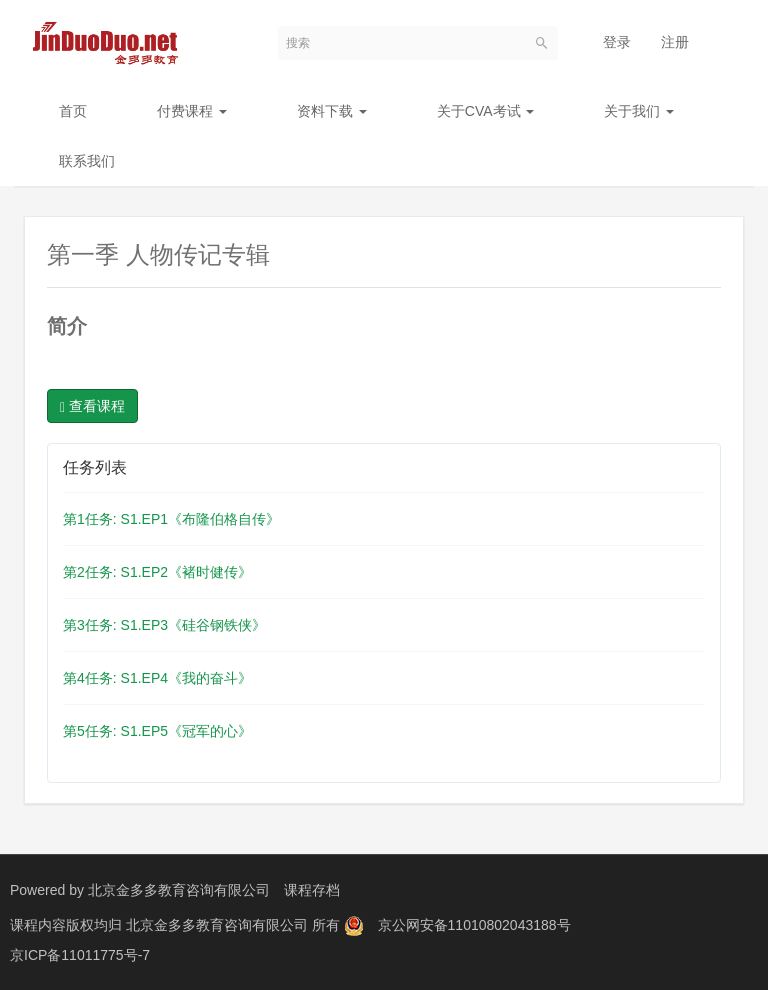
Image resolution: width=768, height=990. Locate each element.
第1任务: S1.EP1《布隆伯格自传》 (171, 519)
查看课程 (92, 406)
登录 (617, 42)
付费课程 (192, 111)
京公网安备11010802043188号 (474, 925)
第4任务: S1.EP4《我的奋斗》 (157, 678)
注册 (675, 42)
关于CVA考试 (486, 111)
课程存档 (312, 890)
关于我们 (639, 111)
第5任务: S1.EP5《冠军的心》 (157, 731)
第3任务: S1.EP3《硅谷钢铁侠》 (164, 625)
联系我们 (87, 161)
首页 (73, 111)
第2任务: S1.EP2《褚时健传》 (157, 572)
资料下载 (332, 111)
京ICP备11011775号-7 (80, 955)
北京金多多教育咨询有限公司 (179, 890)
